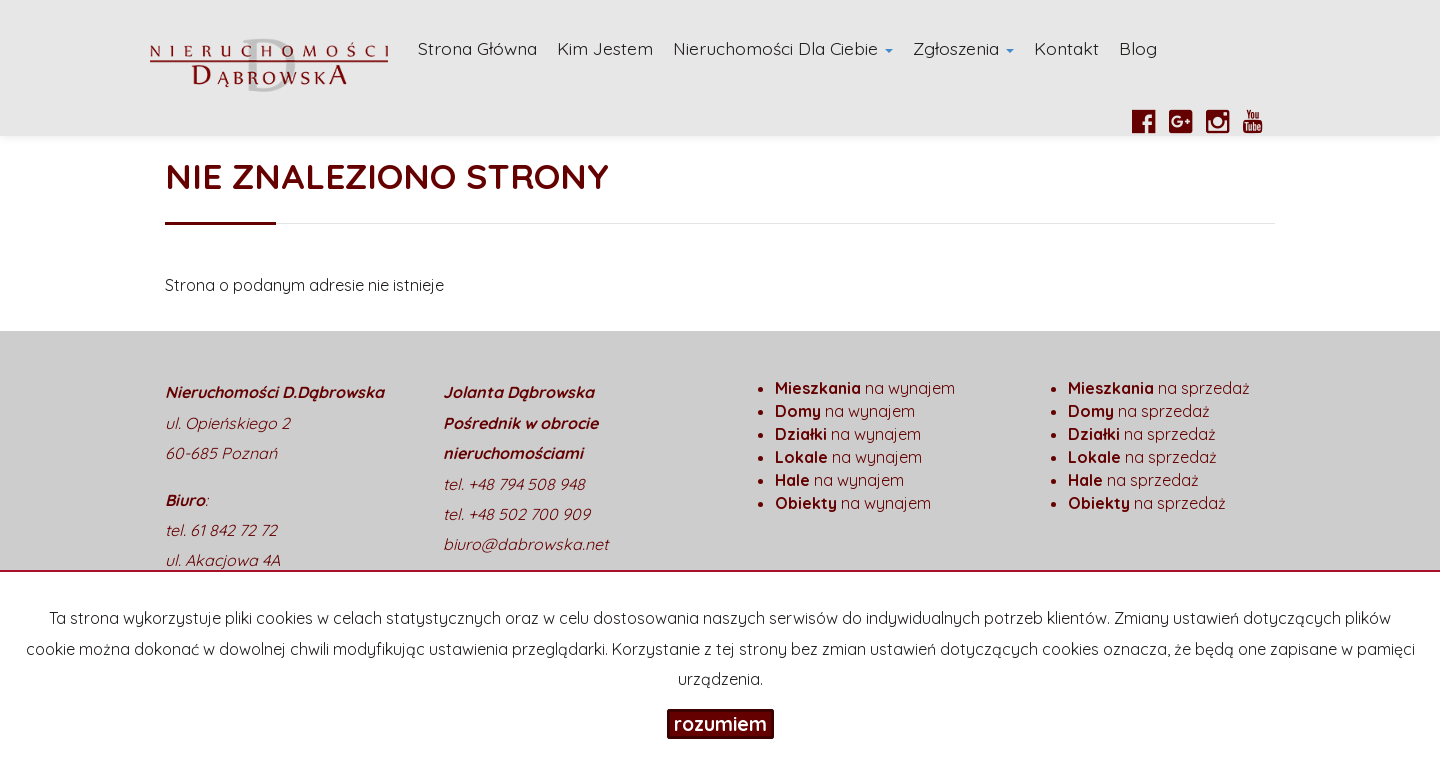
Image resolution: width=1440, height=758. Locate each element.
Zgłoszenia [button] (963, 48)
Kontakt (1066, 48)
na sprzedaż (1159, 388)
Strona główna (477, 48)
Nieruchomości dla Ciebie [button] (783, 48)
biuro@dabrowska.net (525, 544)
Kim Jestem (605, 48)
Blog (1138, 48)
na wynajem (865, 388)
